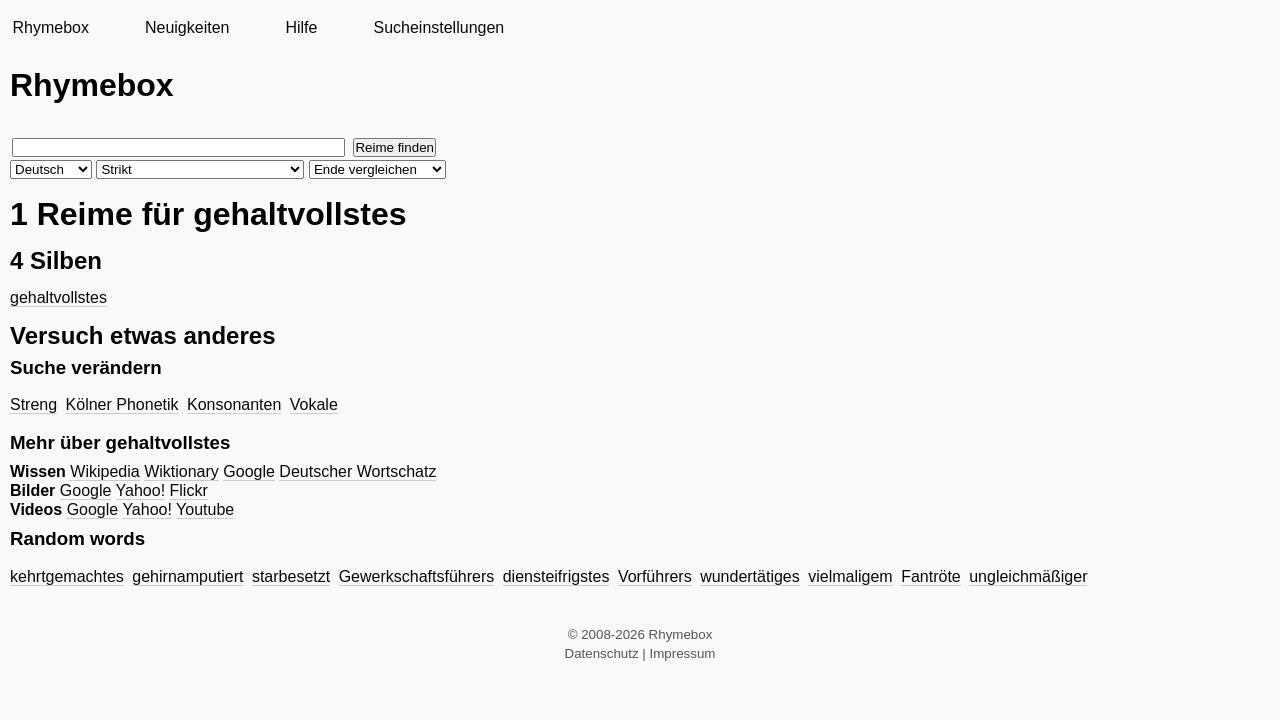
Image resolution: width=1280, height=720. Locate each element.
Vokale (314, 404)
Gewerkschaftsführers (417, 576)
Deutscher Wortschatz (357, 471)
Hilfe (301, 27)
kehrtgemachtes (67, 576)
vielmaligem (850, 576)
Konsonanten (234, 404)
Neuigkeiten (187, 27)
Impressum (683, 653)
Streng (33, 404)
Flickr (189, 490)
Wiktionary (181, 471)
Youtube (205, 509)
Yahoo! (141, 490)
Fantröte (931, 576)
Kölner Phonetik (122, 404)
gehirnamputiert (187, 576)
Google (249, 471)
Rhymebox (50, 27)
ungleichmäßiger (1028, 576)
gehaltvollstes (58, 297)
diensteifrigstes (556, 576)
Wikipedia (104, 471)
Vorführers (655, 576)
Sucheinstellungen (438, 27)
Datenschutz (602, 653)
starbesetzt (291, 576)
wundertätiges (750, 576)
